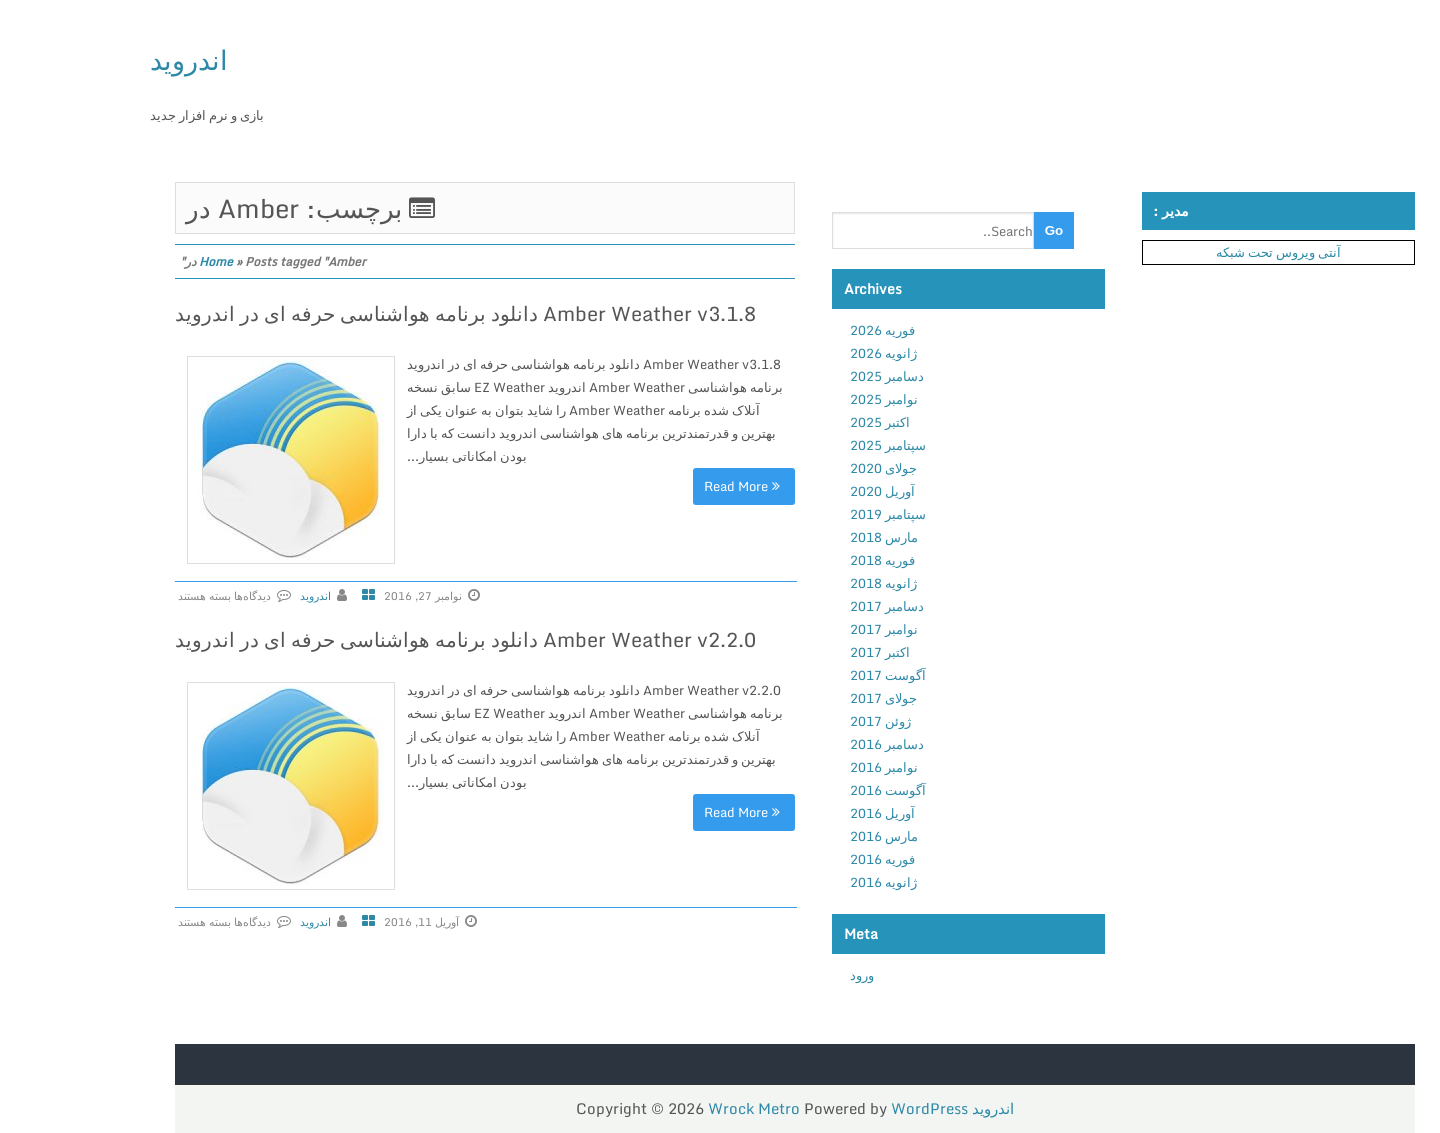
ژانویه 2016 (806, 882)
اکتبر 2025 (803, 422)
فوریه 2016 (805, 859)
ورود (785, 975)
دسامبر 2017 (810, 606)
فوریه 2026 (805, 330)
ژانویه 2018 (806, 583)
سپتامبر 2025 (811, 445)
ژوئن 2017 (803, 721)
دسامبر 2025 (810, 376)
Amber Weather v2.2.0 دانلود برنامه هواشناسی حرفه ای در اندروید (388, 639)
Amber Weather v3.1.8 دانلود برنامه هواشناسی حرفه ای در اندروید (388, 313)
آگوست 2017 (811, 675)
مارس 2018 (807, 537)
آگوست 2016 (811, 790)
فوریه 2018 (805, 560)
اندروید (112, 59)
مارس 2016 (807, 836)
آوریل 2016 (805, 813)
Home (139, 261)
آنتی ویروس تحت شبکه (1201, 252)
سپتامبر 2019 (811, 514)
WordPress (852, 1108)
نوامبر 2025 (807, 399)
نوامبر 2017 (807, 629)
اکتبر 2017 (803, 652)
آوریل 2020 (805, 491)
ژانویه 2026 (806, 353)
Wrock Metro (679, 1108)
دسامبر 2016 (810, 744)
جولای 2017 (806, 698)
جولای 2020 (806, 468)
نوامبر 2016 (807, 767)
